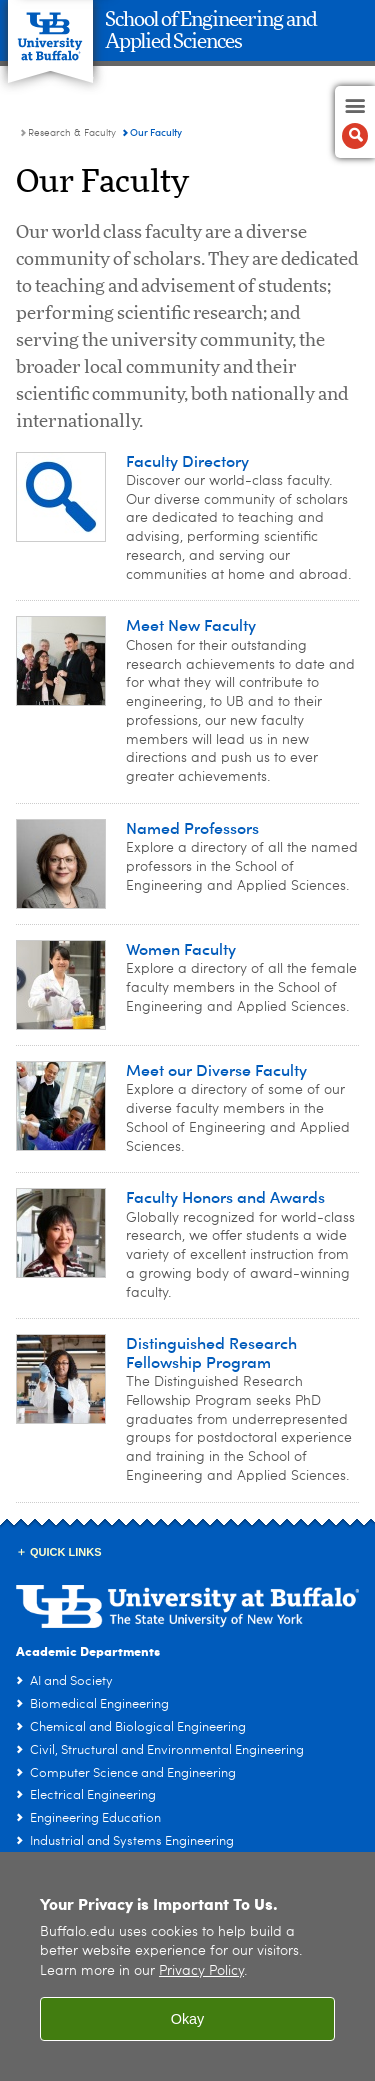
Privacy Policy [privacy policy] (201, 1971)
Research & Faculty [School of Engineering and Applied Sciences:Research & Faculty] (72, 133)
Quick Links (66, 1552)
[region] (187, 1966)
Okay (188, 2019)
